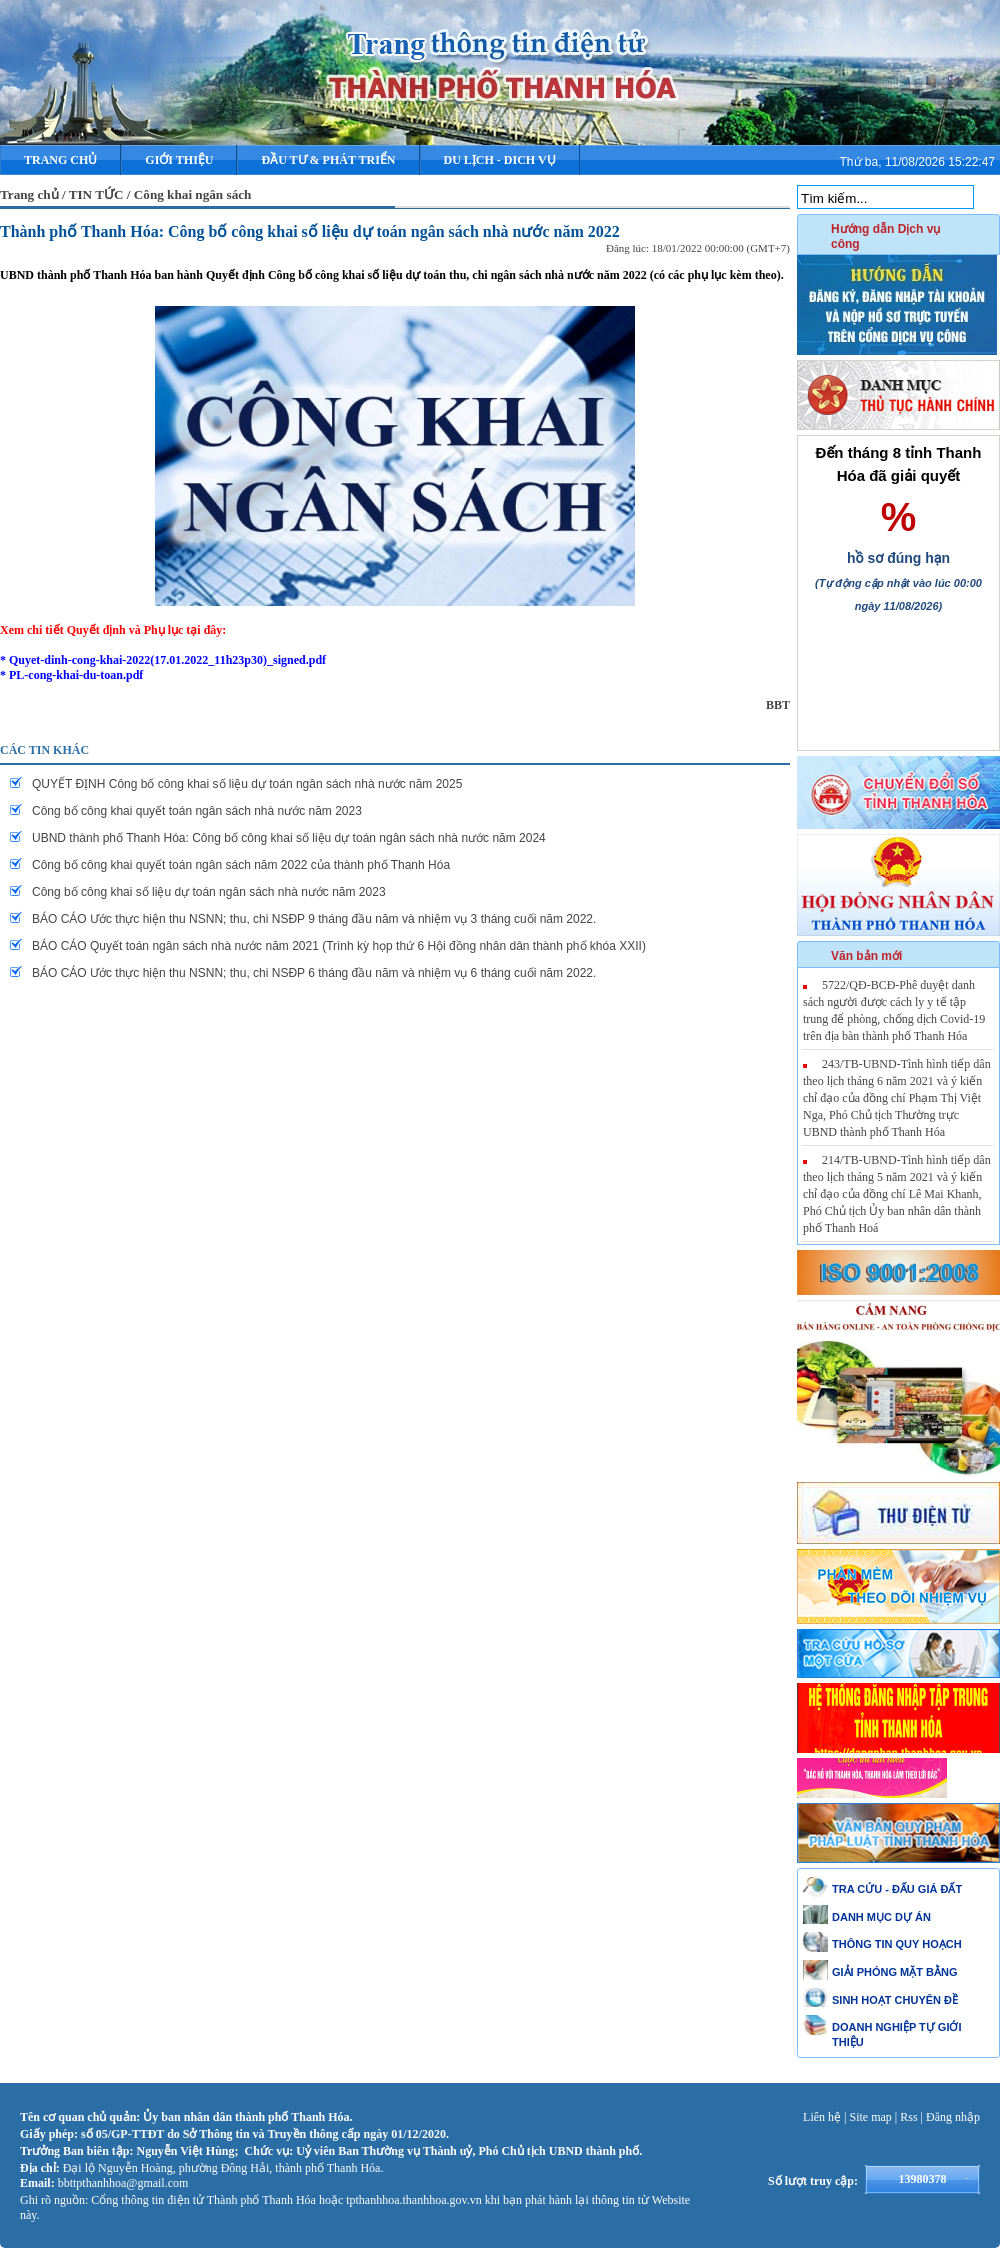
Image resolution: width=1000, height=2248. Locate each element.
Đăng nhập (953, 2117)
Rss (908, 2117)
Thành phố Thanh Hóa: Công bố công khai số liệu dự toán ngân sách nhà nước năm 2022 (310, 231)
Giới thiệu (179, 160)
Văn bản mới (866, 956)
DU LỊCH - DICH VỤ (500, 160)
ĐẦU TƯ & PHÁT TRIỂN (328, 160)
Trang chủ (60, 160)
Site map (871, 2117)
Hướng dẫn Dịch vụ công (885, 236)
